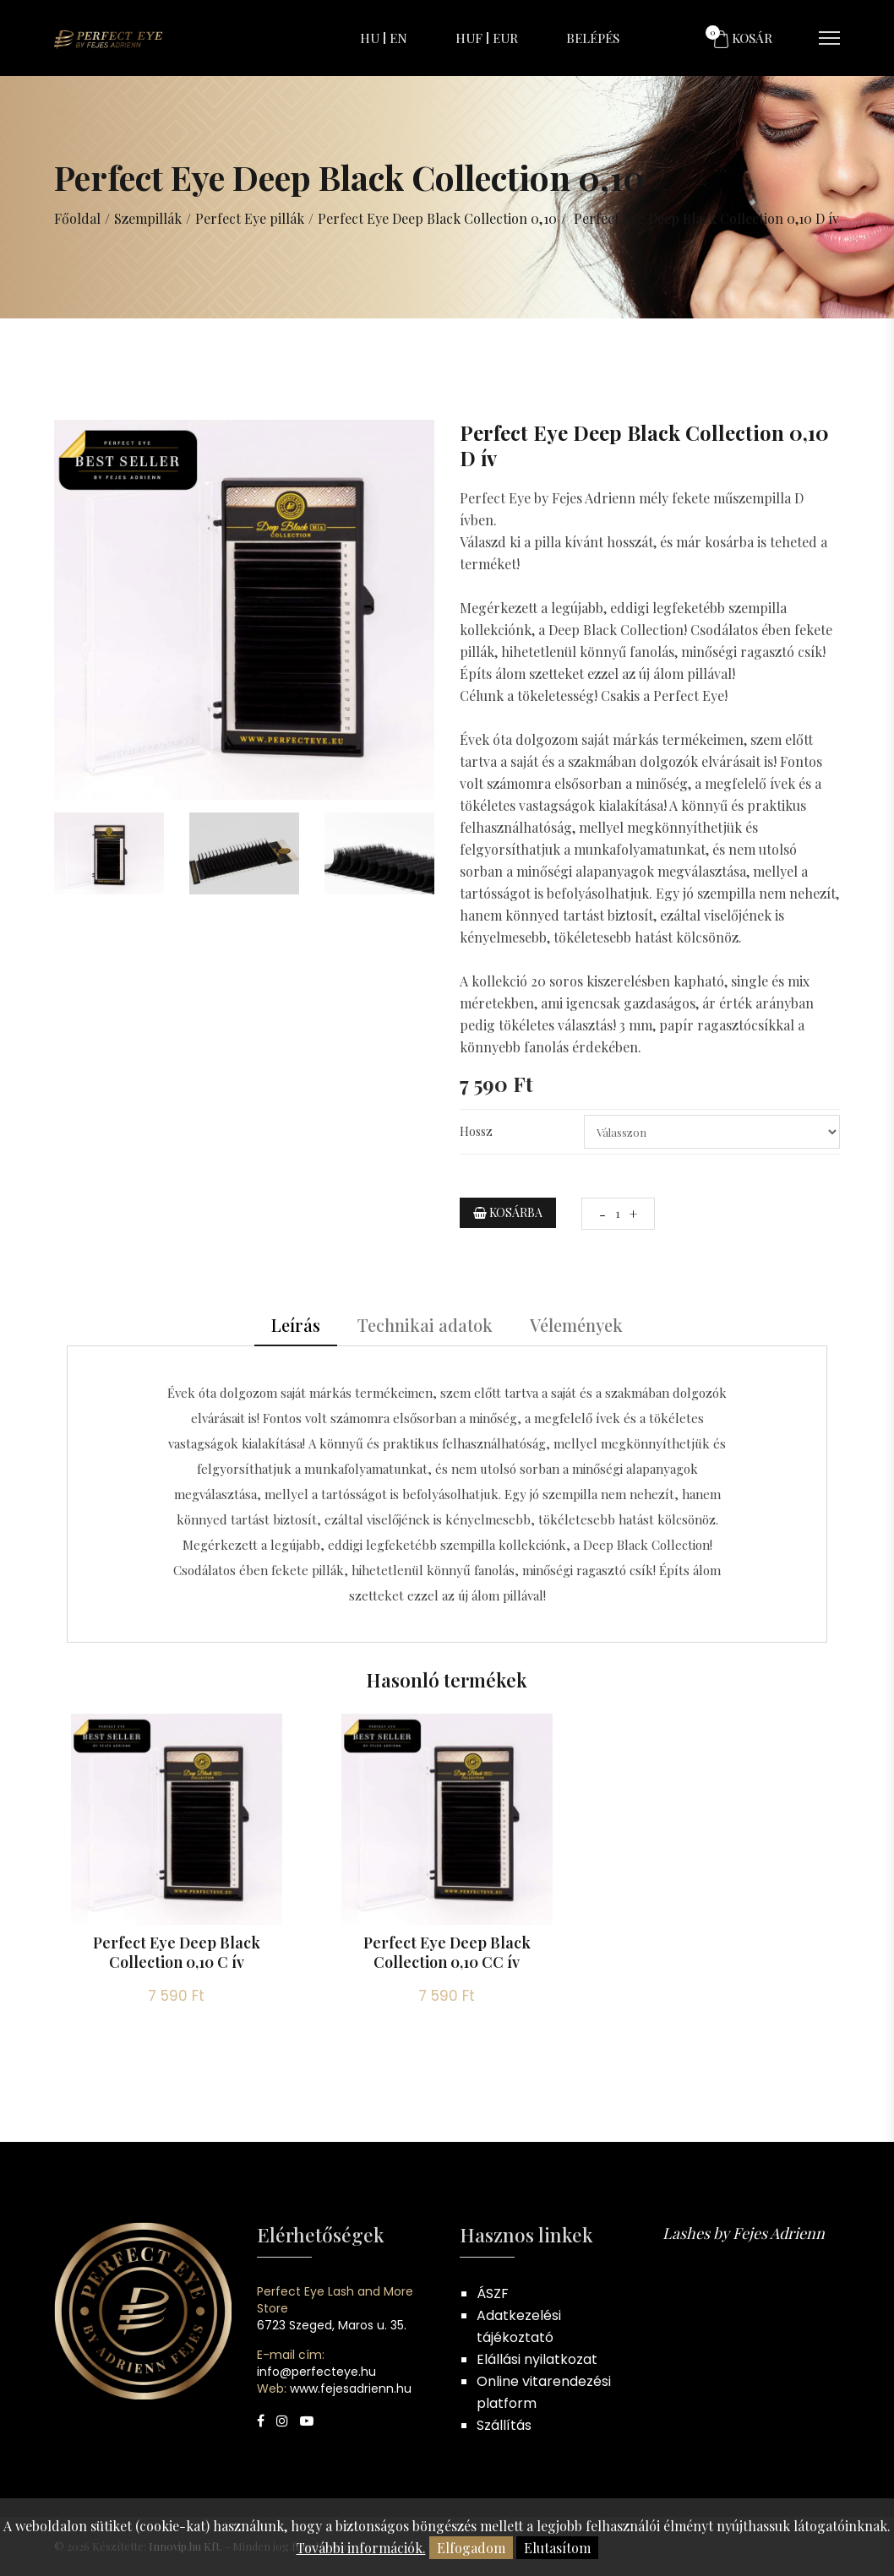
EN (398, 38)
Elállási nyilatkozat (537, 2359)
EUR (505, 38)
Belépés (592, 38)
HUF (468, 38)
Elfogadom (471, 2548)
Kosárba (507, 1212)
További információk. (361, 2548)
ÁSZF (493, 2293)
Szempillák (148, 218)
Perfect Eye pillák (249, 218)
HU (369, 38)
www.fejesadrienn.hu (351, 2388)
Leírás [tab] (295, 1324)
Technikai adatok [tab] (425, 1324)
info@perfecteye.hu (316, 2371)
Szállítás (504, 2425)
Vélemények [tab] (576, 1324)
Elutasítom (557, 2548)
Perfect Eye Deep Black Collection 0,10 (437, 218)
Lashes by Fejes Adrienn (743, 2233)
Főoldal (77, 218)
